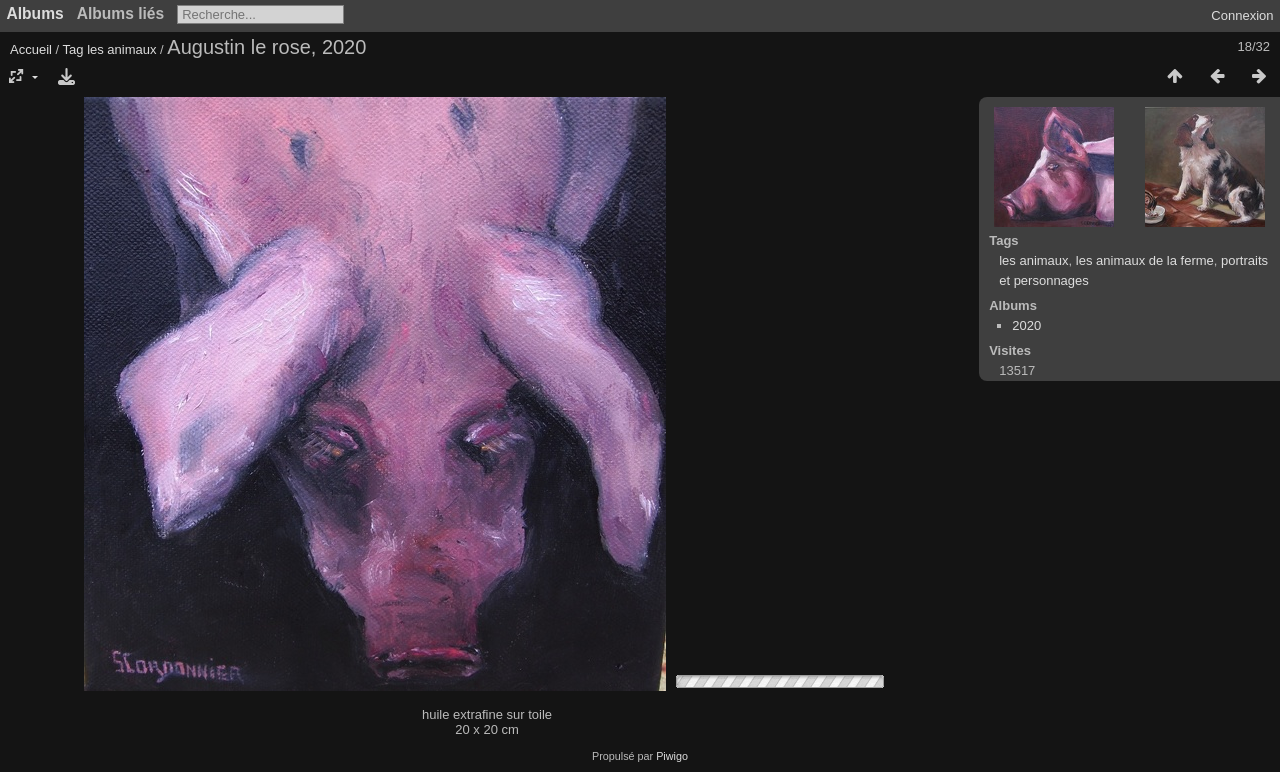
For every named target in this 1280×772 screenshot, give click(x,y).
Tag (73, 49)
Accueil (31, 49)
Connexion (1242, 15)
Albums (35, 13)
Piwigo (672, 756)
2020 (1026, 325)
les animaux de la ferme (1145, 260)
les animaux (121, 49)
